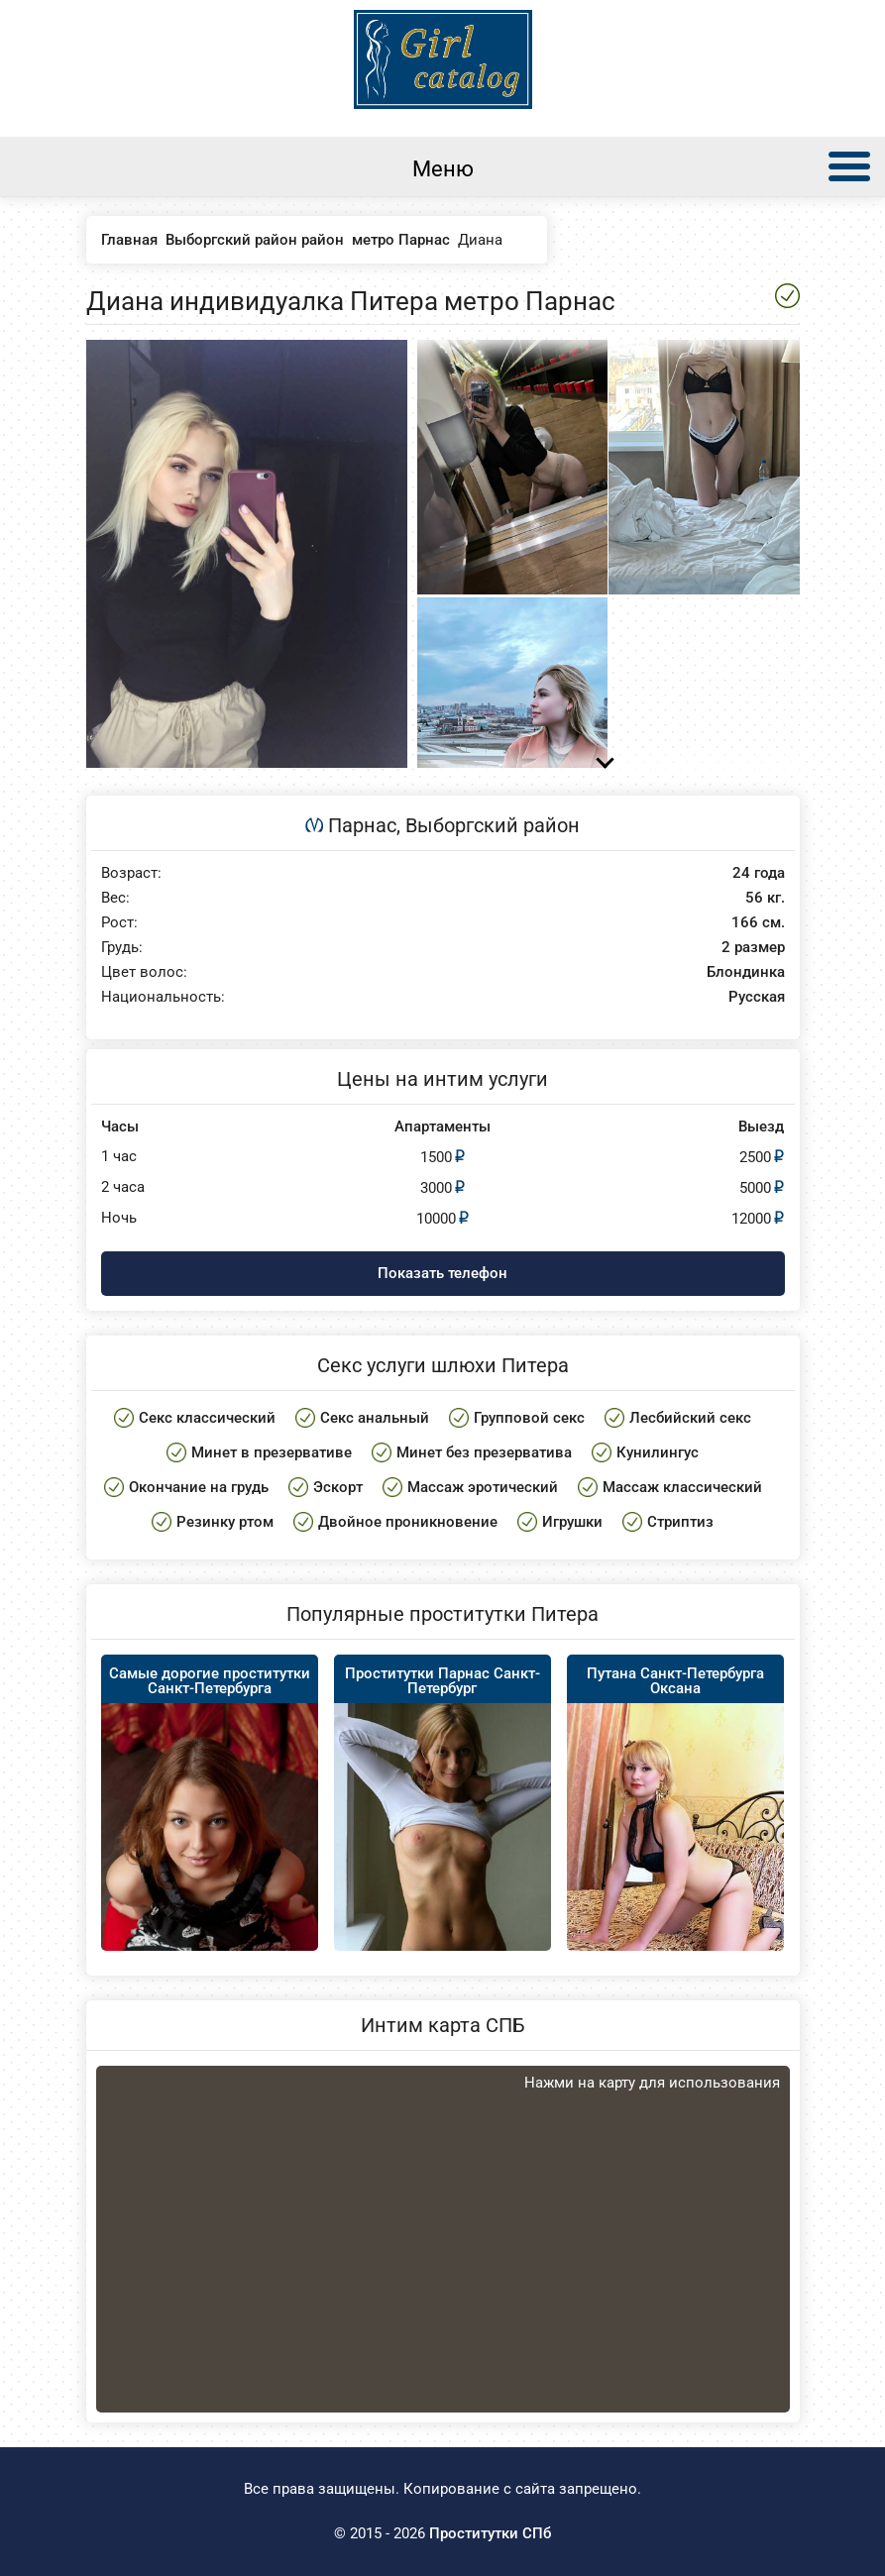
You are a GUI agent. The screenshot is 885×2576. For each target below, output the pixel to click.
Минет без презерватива (484, 1452)
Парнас (362, 825)
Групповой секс (529, 1418)
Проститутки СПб (490, 2533)
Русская (756, 997)
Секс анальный (374, 1418)
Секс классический (207, 1418)
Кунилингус (657, 1452)
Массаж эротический (482, 1487)
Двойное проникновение (408, 1522)
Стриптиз (680, 1522)
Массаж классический (682, 1487)
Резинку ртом (225, 1522)
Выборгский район (492, 825)
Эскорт (338, 1487)
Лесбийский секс (690, 1418)
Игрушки (572, 1522)
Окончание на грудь (199, 1487)
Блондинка (746, 972)
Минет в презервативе (271, 1452)
